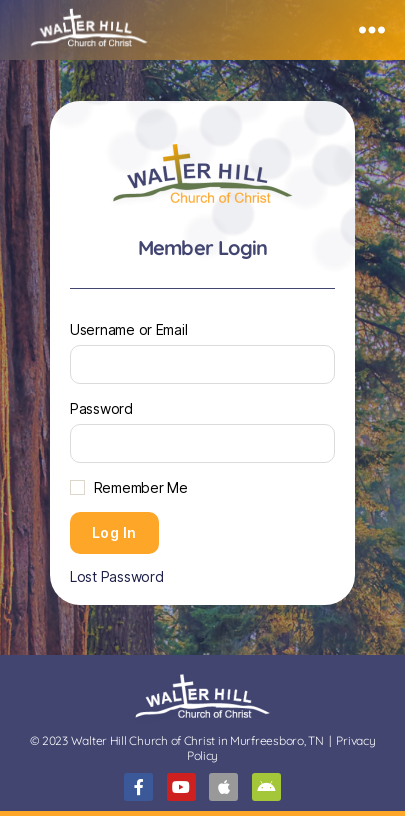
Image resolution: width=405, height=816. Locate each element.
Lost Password (117, 576)
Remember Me (141, 487)
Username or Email (128, 329)
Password (101, 408)
